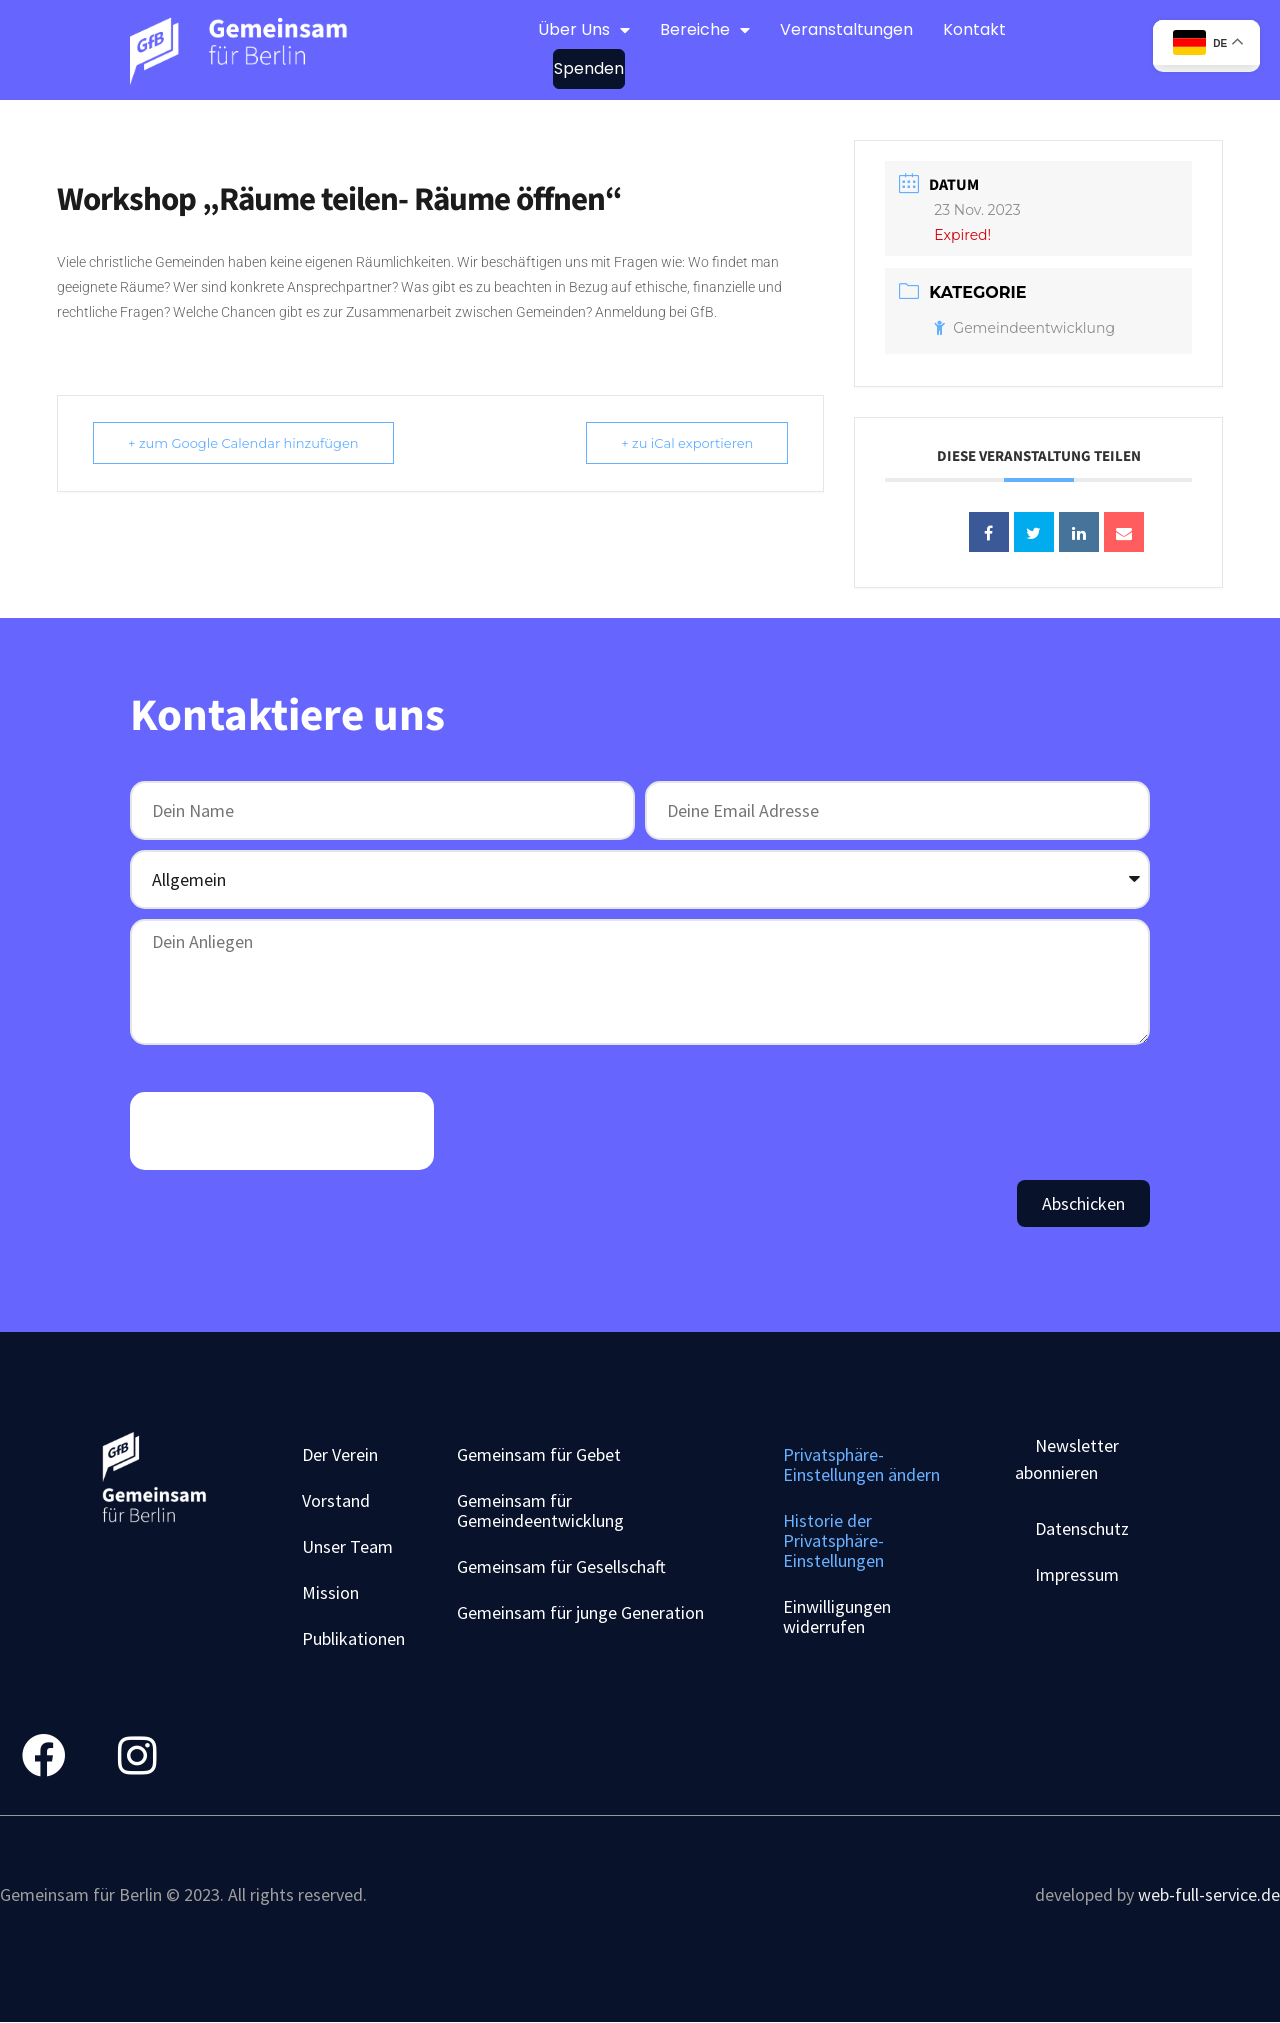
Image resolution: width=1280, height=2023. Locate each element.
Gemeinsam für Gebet (539, 1454)
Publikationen (353, 1638)
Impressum (1077, 1574)
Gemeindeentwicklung (1024, 328)
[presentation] (282, 1131)
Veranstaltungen (846, 29)
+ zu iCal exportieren (687, 443)
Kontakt (974, 29)
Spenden (589, 68)
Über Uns (584, 30)
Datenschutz (1082, 1528)
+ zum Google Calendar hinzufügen (243, 443)
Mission (330, 1592)
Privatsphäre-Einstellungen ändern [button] (861, 1464)
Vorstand (336, 1500)
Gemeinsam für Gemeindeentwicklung (540, 1510)
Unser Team (347, 1546)
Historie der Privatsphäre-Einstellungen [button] (833, 1540)
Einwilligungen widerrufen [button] (837, 1616)
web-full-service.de (1209, 1894)
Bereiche (705, 30)
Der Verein (340, 1454)
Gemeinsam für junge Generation (580, 1612)
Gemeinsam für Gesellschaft (561, 1566)
